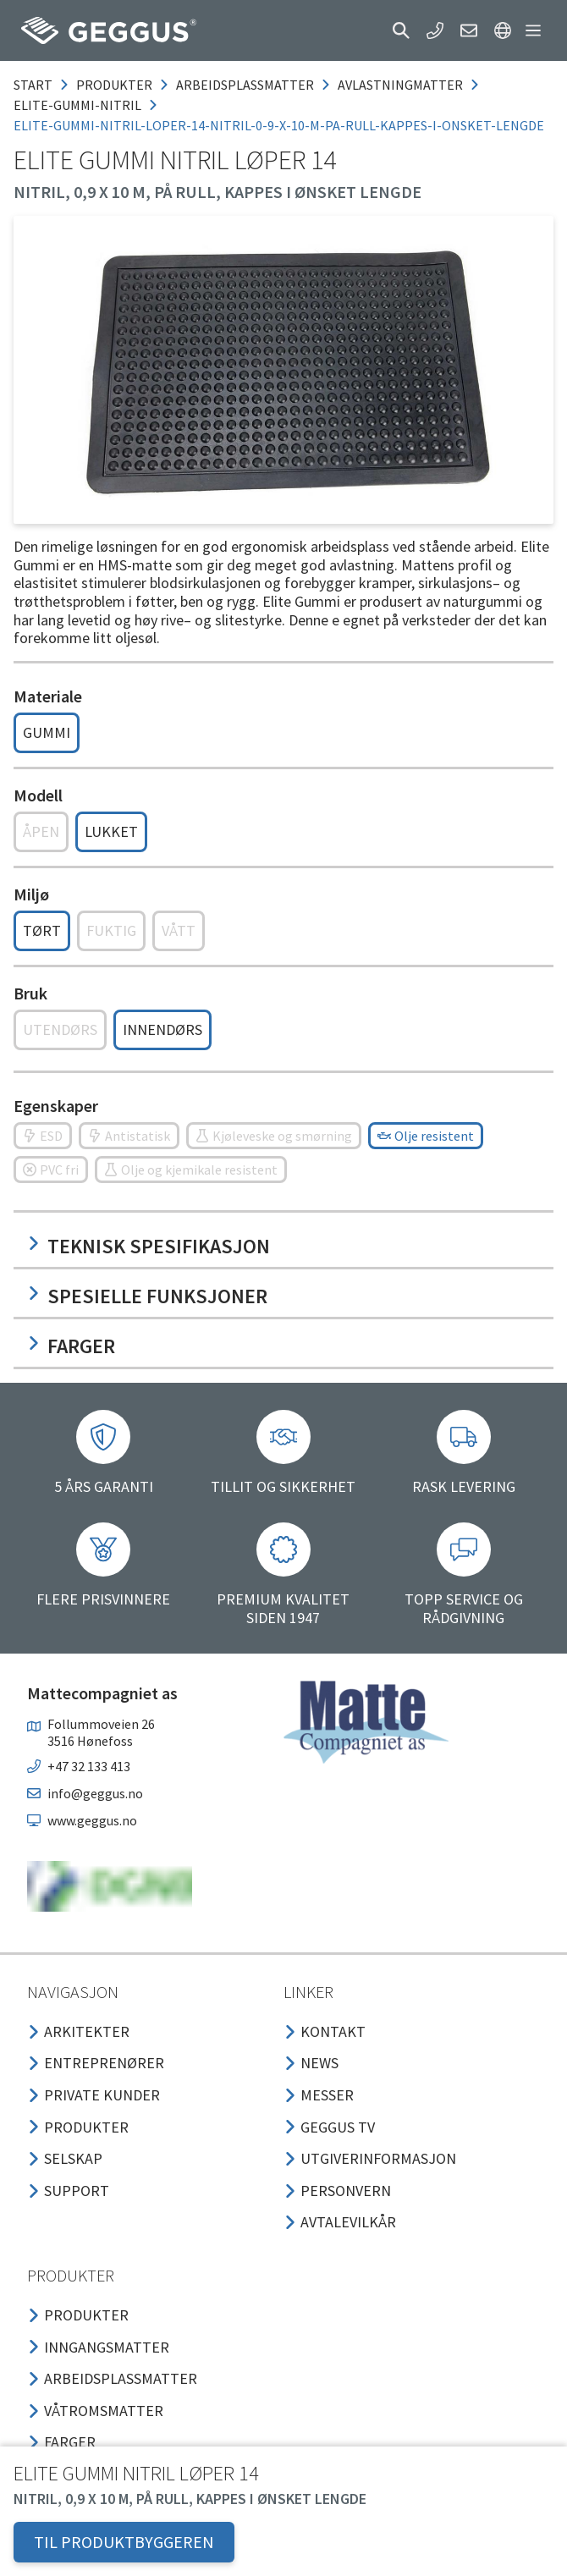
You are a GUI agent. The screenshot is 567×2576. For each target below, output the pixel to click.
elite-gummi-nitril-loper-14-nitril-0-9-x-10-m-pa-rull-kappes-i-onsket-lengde (279, 125)
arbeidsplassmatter (245, 84)
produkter (114, 84)
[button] (401, 30)
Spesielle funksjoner (147, 1296)
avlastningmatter (400, 84)
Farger (71, 1346)
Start (33, 84)
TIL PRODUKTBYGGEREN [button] (124, 2541)
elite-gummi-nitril (77, 104)
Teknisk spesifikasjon (148, 1246)
